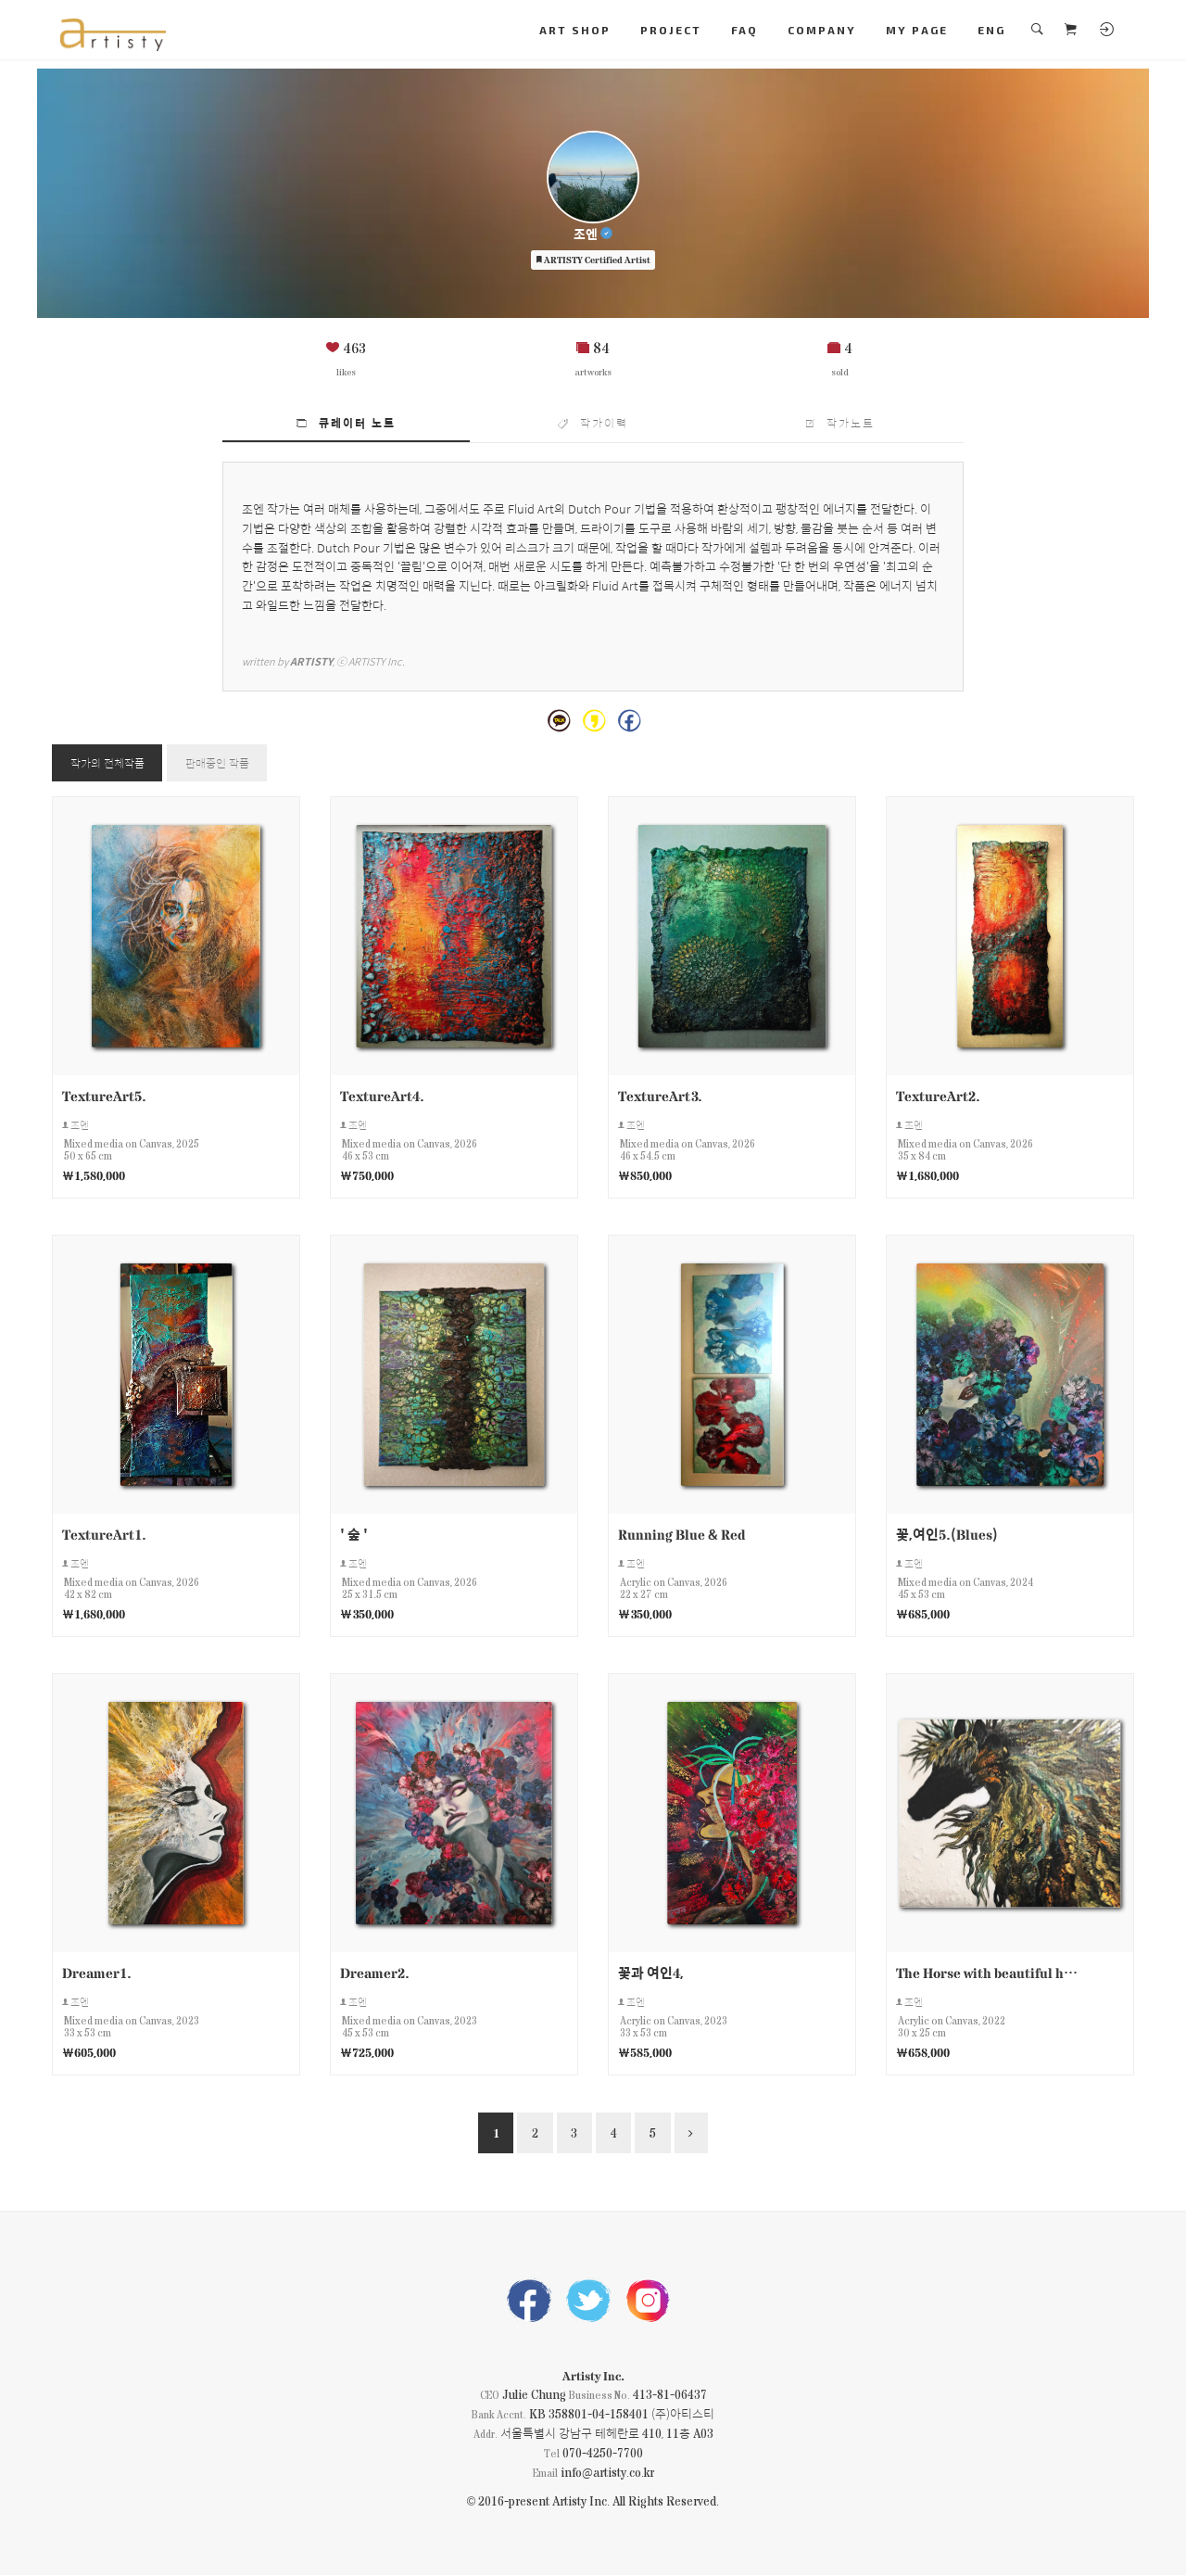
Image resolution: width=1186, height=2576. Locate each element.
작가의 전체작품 (107, 763)
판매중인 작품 (218, 763)
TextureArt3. (660, 1095)
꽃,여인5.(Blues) (947, 1533)
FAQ (744, 29)
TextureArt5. (104, 1095)
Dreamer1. (97, 1973)
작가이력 (593, 422)
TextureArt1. (104, 1533)
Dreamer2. (375, 1973)
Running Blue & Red (681, 1533)
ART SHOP (575, 29)
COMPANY (822, 29)
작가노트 (840, 422)
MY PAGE (917, 29)
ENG (991, 29)
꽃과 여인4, (651, 1973)
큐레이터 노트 (346, 422)
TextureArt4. (382, 1095)
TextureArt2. (938, 1095)
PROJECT (670, 29)
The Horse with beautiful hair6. (987, 1973)
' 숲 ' (354, 1533)
